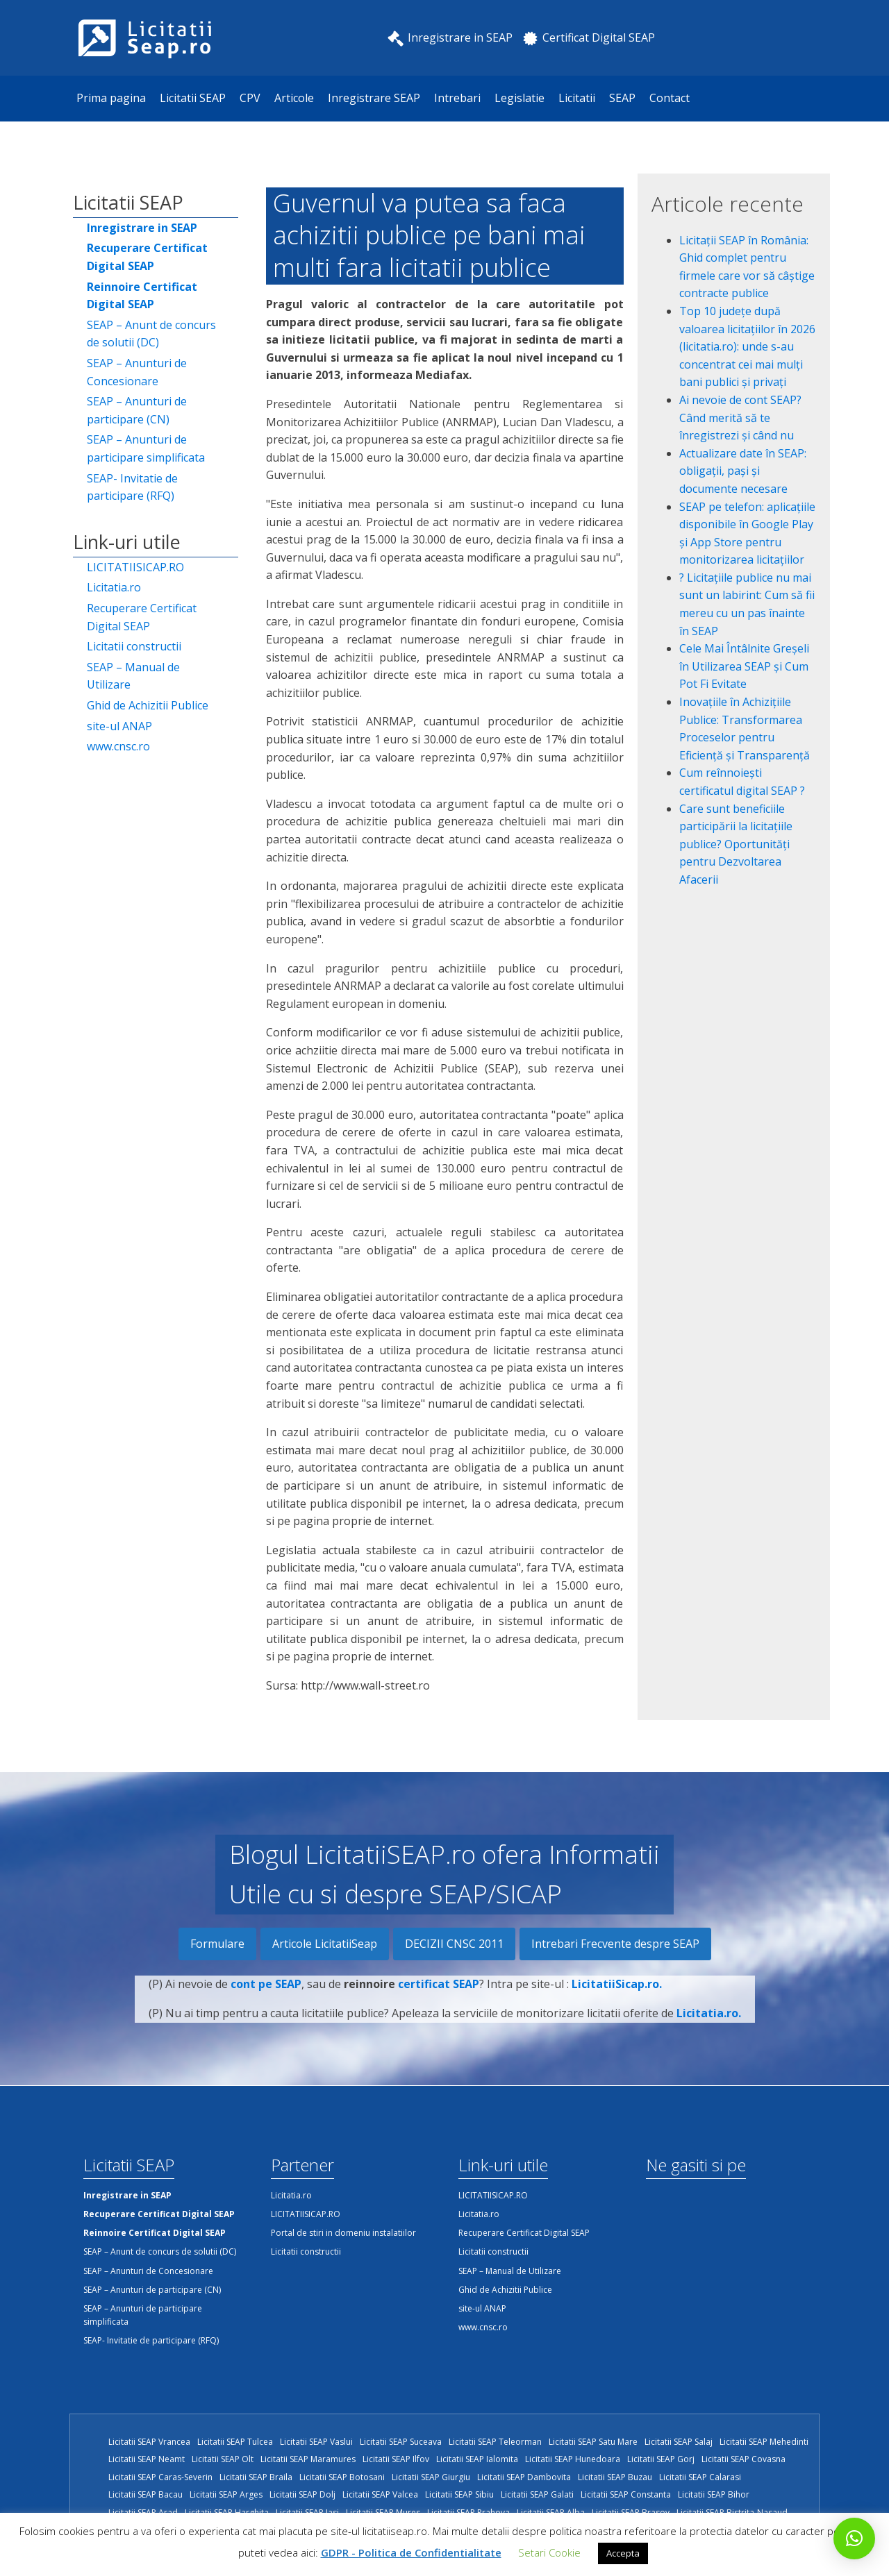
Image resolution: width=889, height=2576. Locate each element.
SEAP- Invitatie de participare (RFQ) (132, 487)
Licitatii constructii (134, 646)
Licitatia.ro (114, 587)
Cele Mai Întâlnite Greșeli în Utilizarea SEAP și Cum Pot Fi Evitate (744, 666)
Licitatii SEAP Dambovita (524, 2477)
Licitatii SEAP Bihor (713, 2494)
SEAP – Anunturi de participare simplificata (146, 448)
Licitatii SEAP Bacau (145, 2494)
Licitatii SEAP (193, 98)
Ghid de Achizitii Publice (147, 705)
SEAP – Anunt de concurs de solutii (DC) (151, 334)
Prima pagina (111, 98)
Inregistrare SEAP (374, 98)
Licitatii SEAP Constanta (626, 2494)
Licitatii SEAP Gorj (661, 2459)
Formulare (217, 1943)
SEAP (622, 98)
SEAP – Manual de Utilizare (133, 676)
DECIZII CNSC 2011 (454, 1943)
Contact (669, 98)
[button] (854, 2538)
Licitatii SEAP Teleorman (495, 2442)
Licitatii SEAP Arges (226, 2494)
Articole (294, 98)
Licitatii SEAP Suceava (401, 2442)
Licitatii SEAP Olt (223, 2459)
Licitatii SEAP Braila (255, 2477)
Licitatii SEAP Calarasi (700, 2477)
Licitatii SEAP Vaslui (316, 2442)
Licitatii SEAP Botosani (342, 2477)
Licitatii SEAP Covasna (743, 2459)
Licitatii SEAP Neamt (146, 2459)
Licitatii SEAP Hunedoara (572, 2459)
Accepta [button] (623, 2553)
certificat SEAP (438, 1993)
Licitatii (576, 98)
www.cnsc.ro (118, 746)
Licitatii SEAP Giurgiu (431, 2477)
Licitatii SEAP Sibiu (459, 2494)
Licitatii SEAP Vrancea (149, 2442)
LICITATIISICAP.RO (135, 567)
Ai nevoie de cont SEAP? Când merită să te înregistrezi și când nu (740, 417)
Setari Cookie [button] (549, 2552)
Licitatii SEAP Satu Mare (593, 2442)
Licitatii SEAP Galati (537, 2494)
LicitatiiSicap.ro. (617, 1993)
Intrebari (457, 98)
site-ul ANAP (119, 726)
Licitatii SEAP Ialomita (477, 2459)
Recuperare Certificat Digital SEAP (142, 617)
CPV (250, 98)
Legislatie (520, 98)
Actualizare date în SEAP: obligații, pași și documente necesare (742, 471)
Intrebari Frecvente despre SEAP (615, 1943)
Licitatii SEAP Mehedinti (764, 2442)
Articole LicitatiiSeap (324, 1943)
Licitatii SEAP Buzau (615, 2477)
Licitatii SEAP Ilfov (396, 2459)
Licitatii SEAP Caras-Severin (160, 2477)
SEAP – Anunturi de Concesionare (137, 372)
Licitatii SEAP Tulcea (235, 2442)
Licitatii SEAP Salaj (679, 2442)
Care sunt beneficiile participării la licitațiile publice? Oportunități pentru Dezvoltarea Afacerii (735, 844)
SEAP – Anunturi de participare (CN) (137, 410)
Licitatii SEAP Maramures (308, 2459)
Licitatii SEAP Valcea (380, 2494)
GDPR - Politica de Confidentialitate (411, 2552)
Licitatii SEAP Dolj (302, 2494)
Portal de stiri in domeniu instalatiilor (343, 2233)
